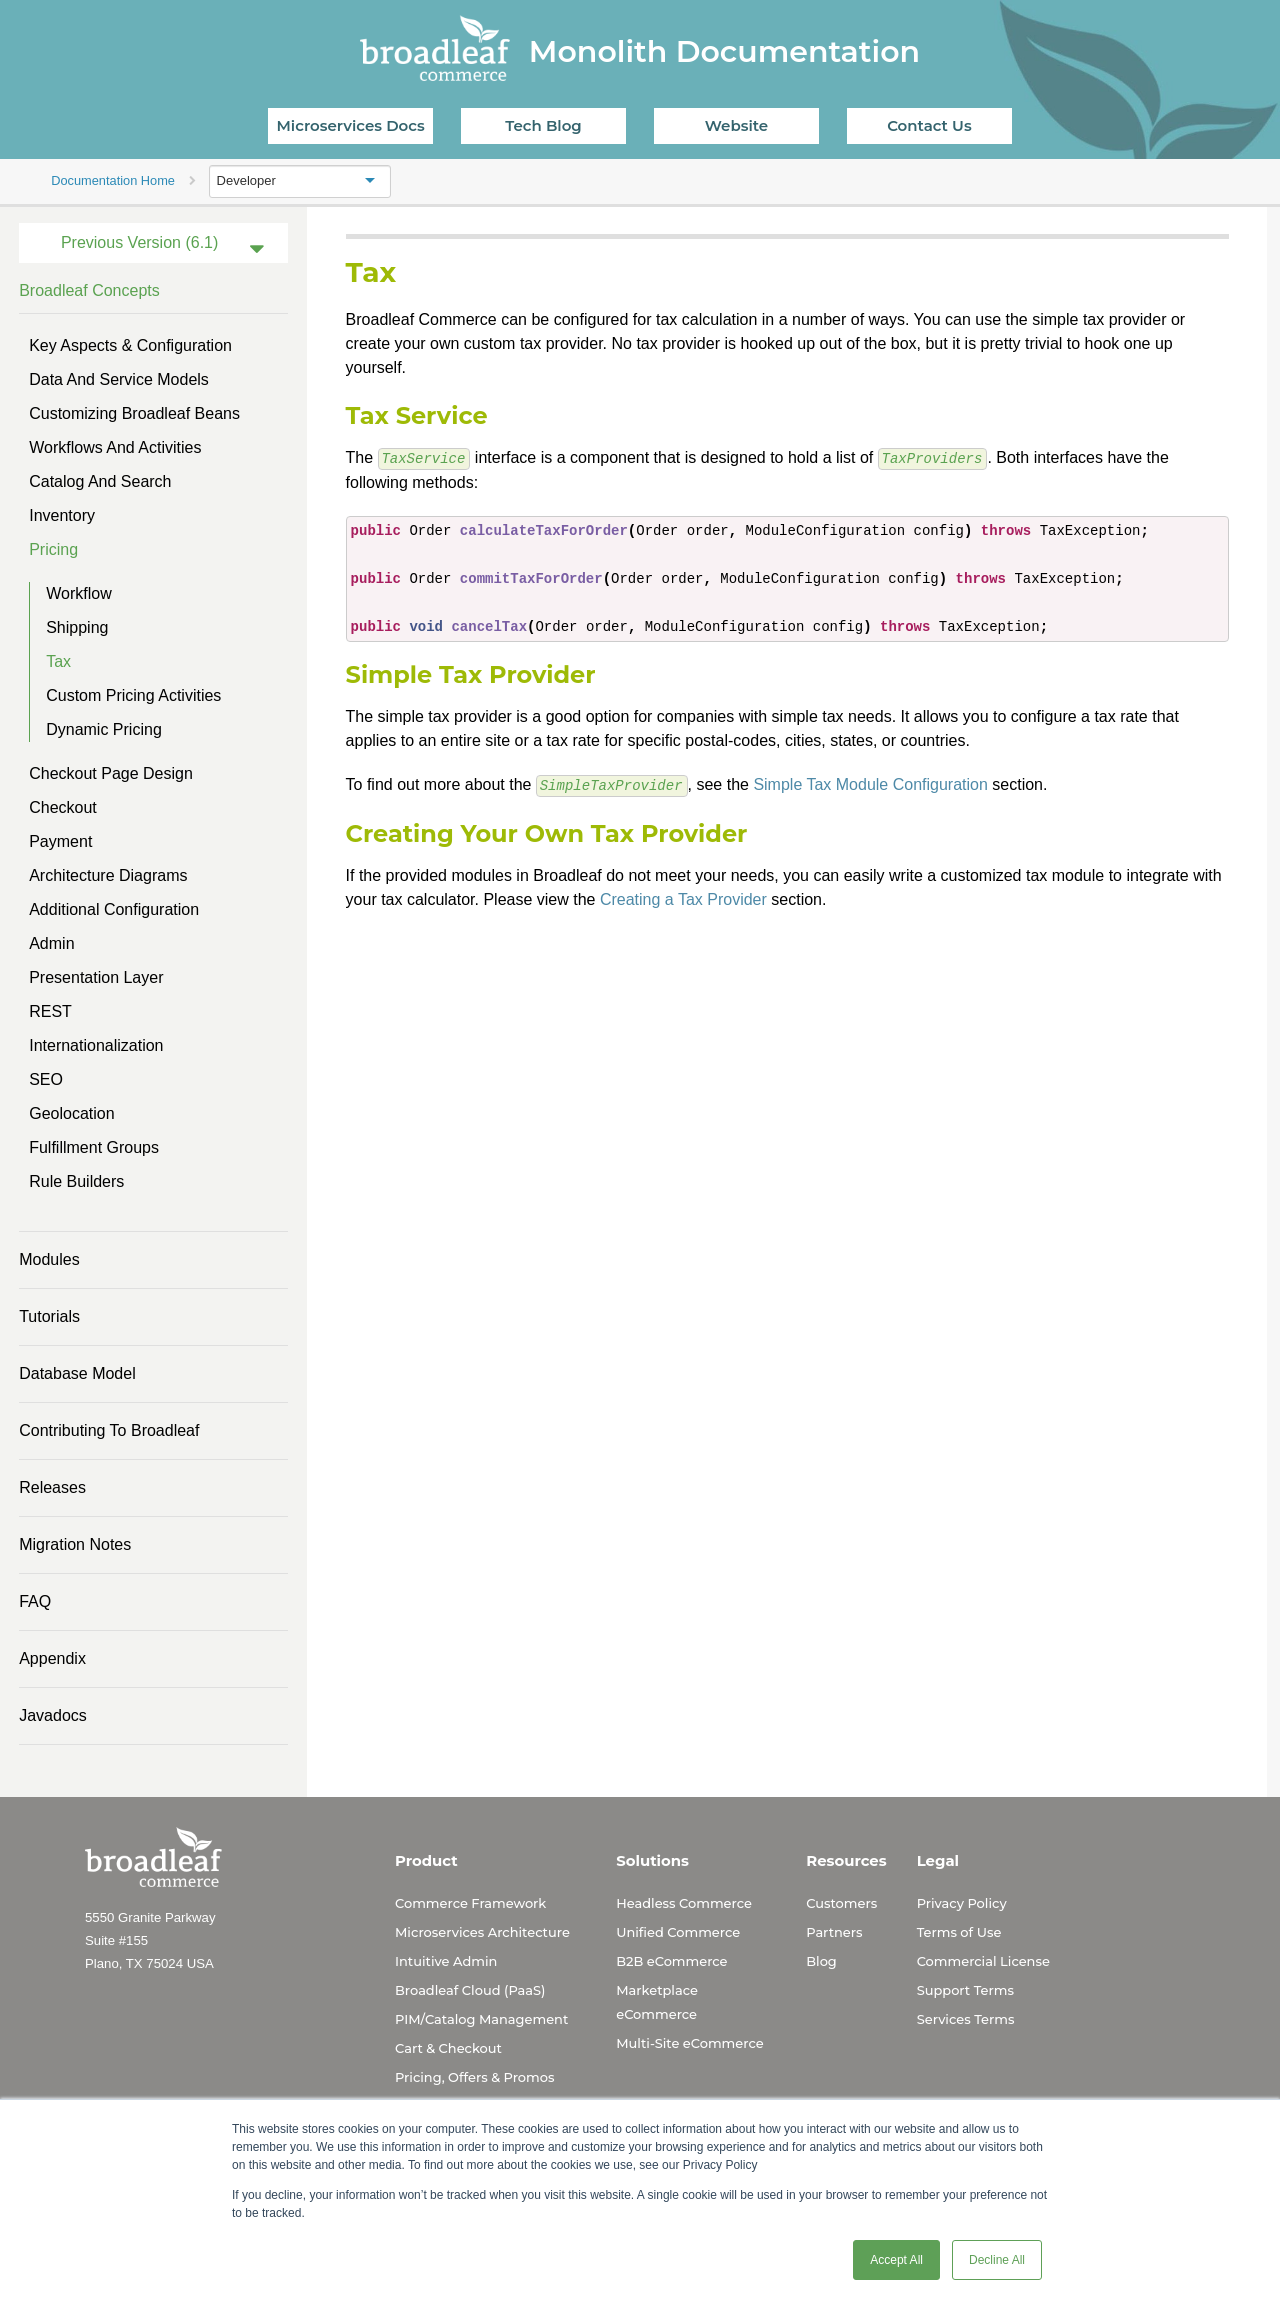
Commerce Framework (470, 1903)
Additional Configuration (114, 909)
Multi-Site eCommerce (689, 2043)
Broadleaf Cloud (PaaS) (470, 1990)
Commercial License (983, 1961)
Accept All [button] (896, 2260)
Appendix (52, 1658)
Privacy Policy (962, 1903)
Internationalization (96, 1045)
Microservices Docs (351, 125)
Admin (51, 943)
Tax (58, 661)
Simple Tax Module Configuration (870, 783)
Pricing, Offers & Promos (474, 2077)
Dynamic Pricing (104, 729)
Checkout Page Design (111, 773)
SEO (46, 1079)
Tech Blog (543, 125)
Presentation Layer (96, 977)
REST (50, 1011)
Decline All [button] (997, 2260)
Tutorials (49, 1316)
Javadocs (53, 1715)
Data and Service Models (119, 379)
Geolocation (71, 1113)
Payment (60, 841)
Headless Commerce (684, 1903)
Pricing (53, 549)
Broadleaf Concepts (89, 290)
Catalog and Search (100, 481)
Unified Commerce (678, 1932)
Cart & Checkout (448, 2048)
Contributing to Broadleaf (109, 1430)
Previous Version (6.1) (139, 242)
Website (736, 125)
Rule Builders (76, 1181)
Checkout (63, 807)
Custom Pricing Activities (133, 695)
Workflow (79, 593)
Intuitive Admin (446, 1961)
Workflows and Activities (115, 447)
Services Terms (966, 2019)
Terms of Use (959, 1932)
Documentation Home (113, 180)
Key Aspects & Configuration (130, 345)
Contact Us (929, 125)
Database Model (77, 1373)
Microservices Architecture (482, 1932)
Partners (834, 1932)
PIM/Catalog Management (481, 2019)
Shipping (77, 627)
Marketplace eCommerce (657, 2002)
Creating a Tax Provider (683, 897)
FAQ (35, 1601)
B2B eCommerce (671, 1961)
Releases (52, 1487)
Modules (49, 1259)
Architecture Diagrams (108, 875)
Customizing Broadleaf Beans (134, 413)
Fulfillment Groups (94, 1147)
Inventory (62, 515)
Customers (841, 1903)
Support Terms (965, 1990)
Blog (821, 1961)
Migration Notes (75, 1544)
